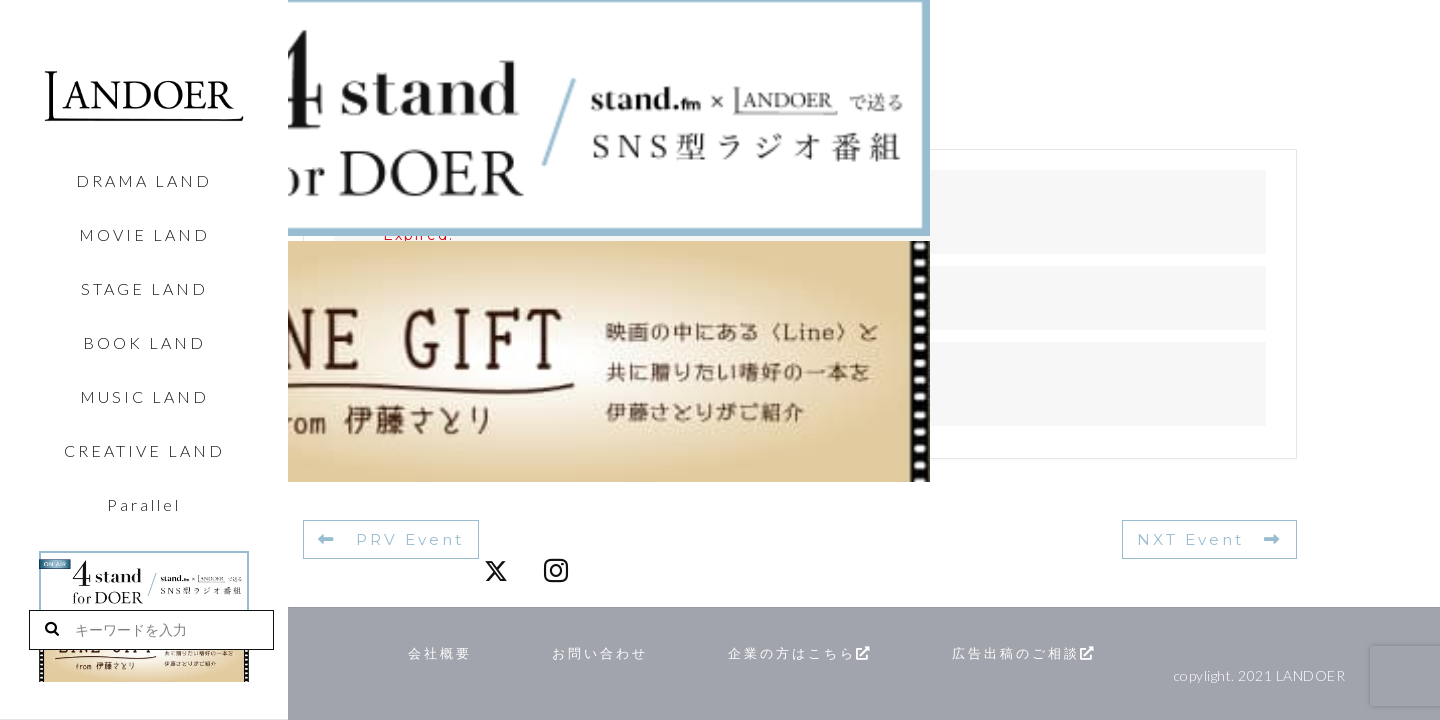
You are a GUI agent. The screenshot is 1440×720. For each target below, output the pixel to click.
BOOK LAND (144, 343)
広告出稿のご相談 (1094, 651)
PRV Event (389, 539)
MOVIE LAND (144, 235)
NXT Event (1212, 539)
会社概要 (446, 651)
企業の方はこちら (843, 651)
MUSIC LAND (144, 397)
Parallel (144, 505)
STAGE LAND (144, 289)
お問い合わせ (621, 651)
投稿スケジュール (457, 400)
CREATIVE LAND (144, 451)
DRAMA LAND (144, 181)
